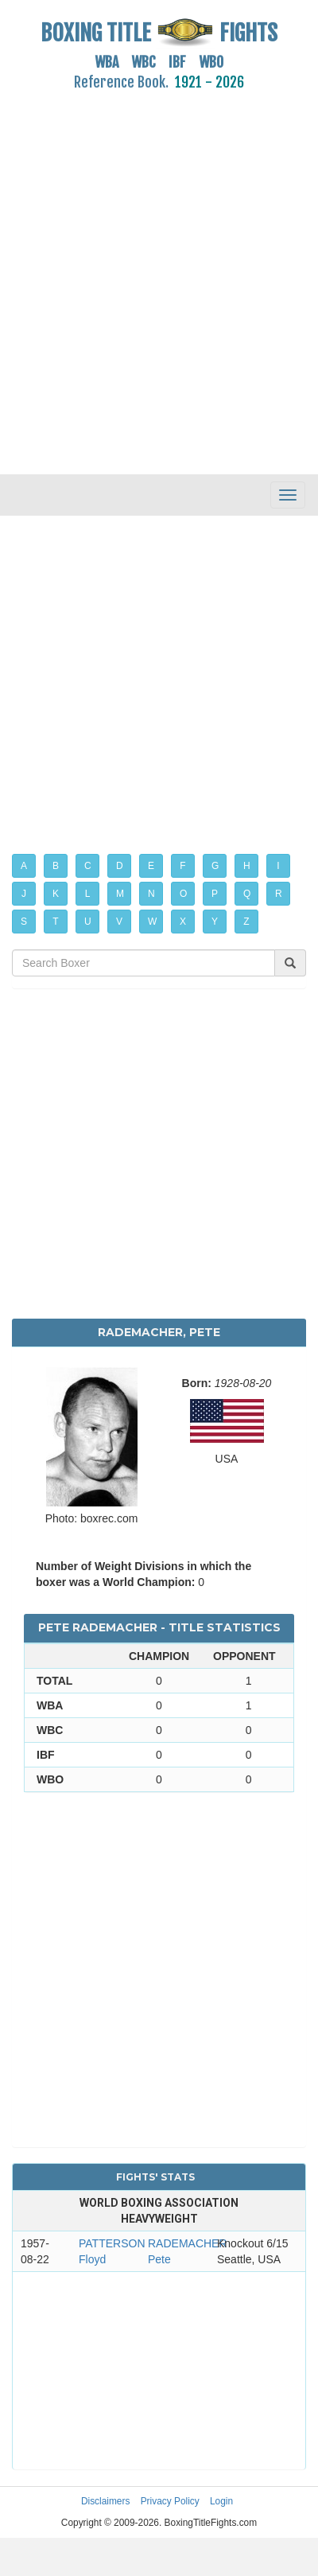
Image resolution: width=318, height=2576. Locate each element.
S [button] (24, 921)
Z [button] (246, 921)
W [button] (152, 921)
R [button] (278, 893)
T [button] (55, 921)
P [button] (214, 893)
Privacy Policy (170, 2501)
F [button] (182, 865)
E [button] (151, 865)
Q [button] (246, 893)
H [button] (246, 865)
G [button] (215, 865)
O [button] (183, 893)
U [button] (87, 921)
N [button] (151, 893)
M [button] (120, 893)
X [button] (183, 921)
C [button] (87, 865)
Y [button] (214, 921)
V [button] (119, 921)
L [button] (88, 893)
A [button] (24, 865)
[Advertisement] (149, 273)
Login (221, 2501)
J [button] (23, 893)
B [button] (55, 865)
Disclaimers (105, 2501)
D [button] (119, 865)
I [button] (278, 865)
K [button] (55, 893)
